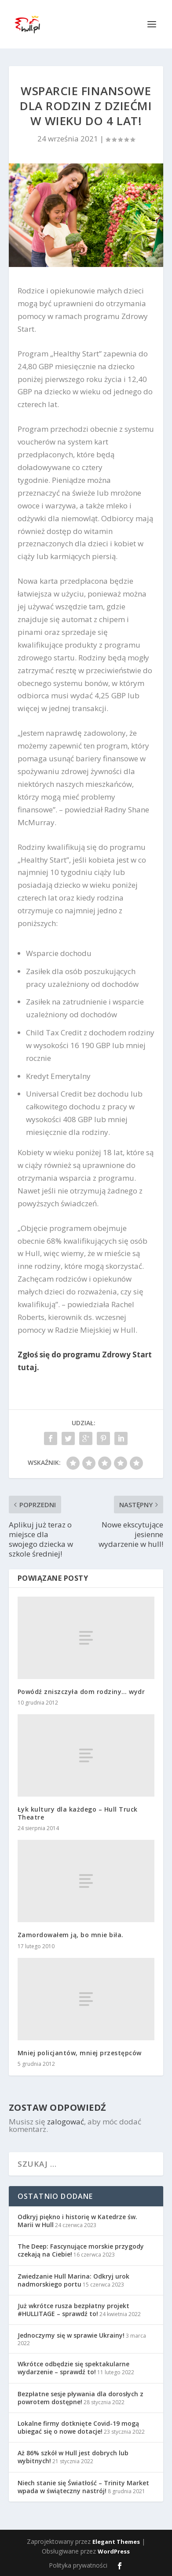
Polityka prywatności (78, 2565)
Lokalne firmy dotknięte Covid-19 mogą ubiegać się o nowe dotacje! (78, 2427)
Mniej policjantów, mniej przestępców (80, 2053)
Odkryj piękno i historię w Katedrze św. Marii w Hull (77, 2221)
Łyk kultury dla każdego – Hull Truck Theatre (78, 1813)
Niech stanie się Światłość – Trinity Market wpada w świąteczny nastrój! (83, 2487)
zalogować (65, 2121)
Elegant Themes (116, 2542)
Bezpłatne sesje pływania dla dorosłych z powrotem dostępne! (80, 2398)
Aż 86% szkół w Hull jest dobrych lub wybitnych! (73, 2457)
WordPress (114, 2551)
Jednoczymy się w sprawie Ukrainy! (71, 2335)
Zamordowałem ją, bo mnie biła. (71, 1935)
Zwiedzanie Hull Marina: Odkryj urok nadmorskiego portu (73, 2280)
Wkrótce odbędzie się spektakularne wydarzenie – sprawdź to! (73, 2368)
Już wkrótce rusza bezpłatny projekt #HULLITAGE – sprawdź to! (73, 2310)
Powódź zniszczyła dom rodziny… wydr (81, 1691)
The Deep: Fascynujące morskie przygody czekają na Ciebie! (81, 2250)
